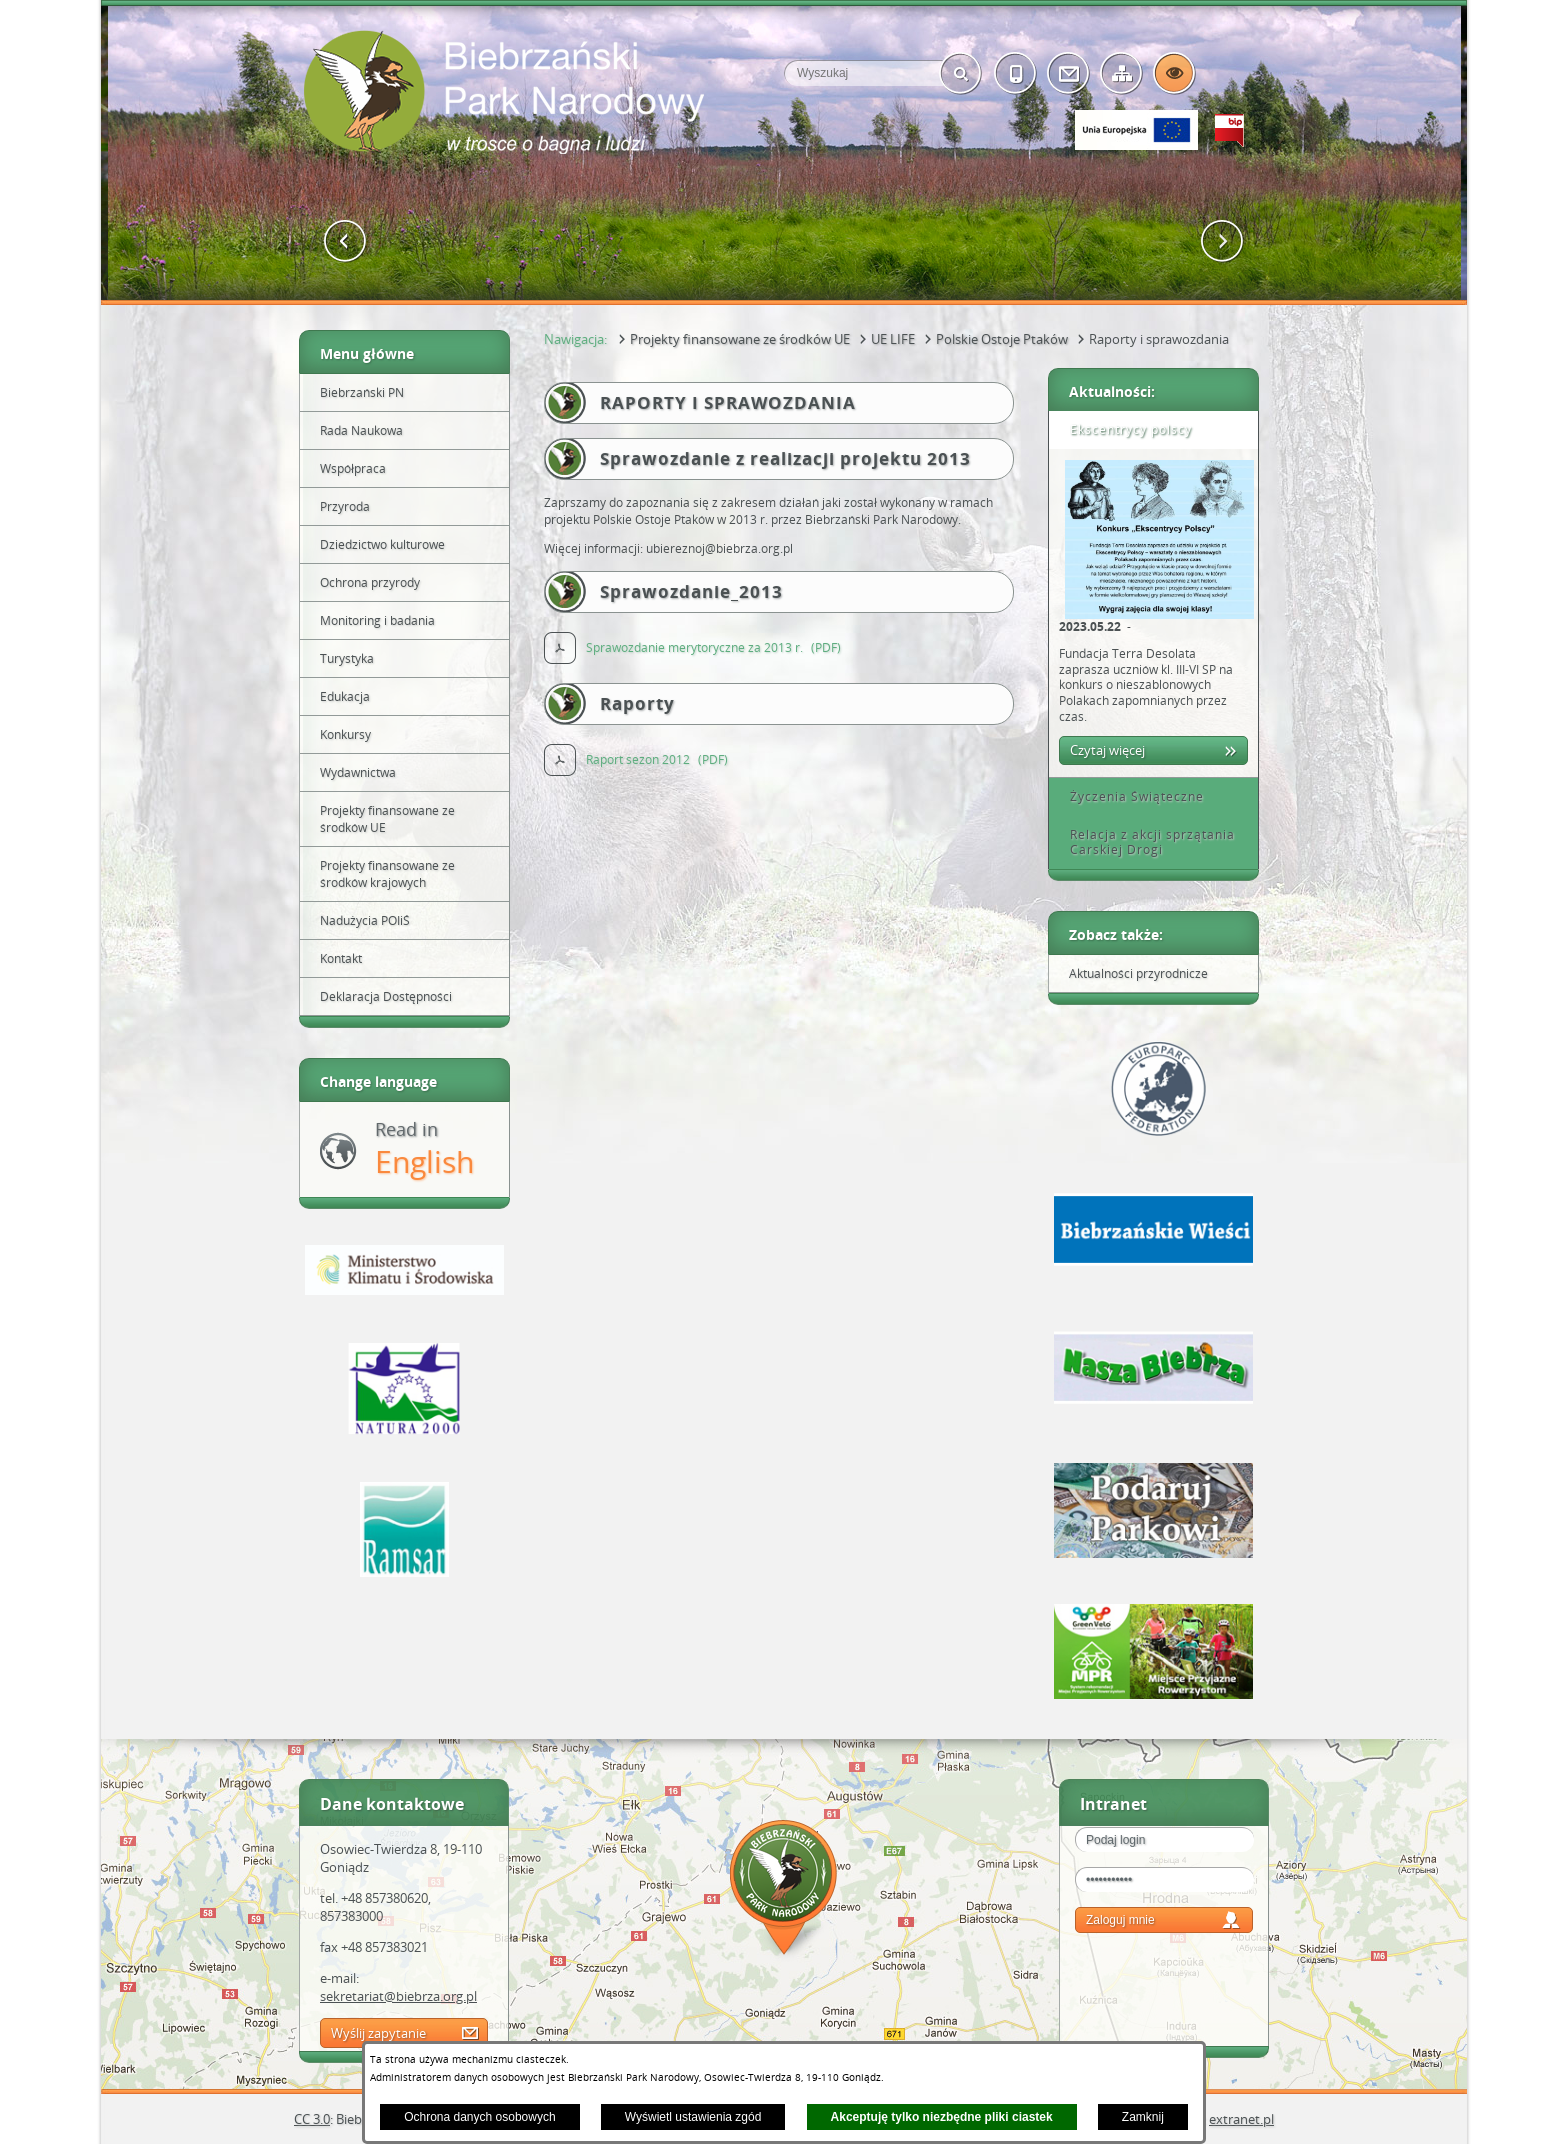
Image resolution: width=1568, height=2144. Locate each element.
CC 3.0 (312, 2119)
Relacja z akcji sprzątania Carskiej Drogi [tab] (1145, 842)
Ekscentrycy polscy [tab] (1124, 429)
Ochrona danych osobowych (479, 2117)
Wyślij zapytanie (378, 2033)
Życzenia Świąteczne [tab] (1130, 796)
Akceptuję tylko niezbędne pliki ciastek (942, 2117)
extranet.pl (1241, 2119)
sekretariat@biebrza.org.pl (398, 1996)
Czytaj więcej (1107, 750)
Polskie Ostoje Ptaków (1002, 339)
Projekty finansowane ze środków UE (740, 339)
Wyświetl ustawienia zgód (693, 2117)
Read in (424, 1149)
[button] (345, 241)
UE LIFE (893, 339)
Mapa (784, 1890)
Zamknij (1143, 2117)
